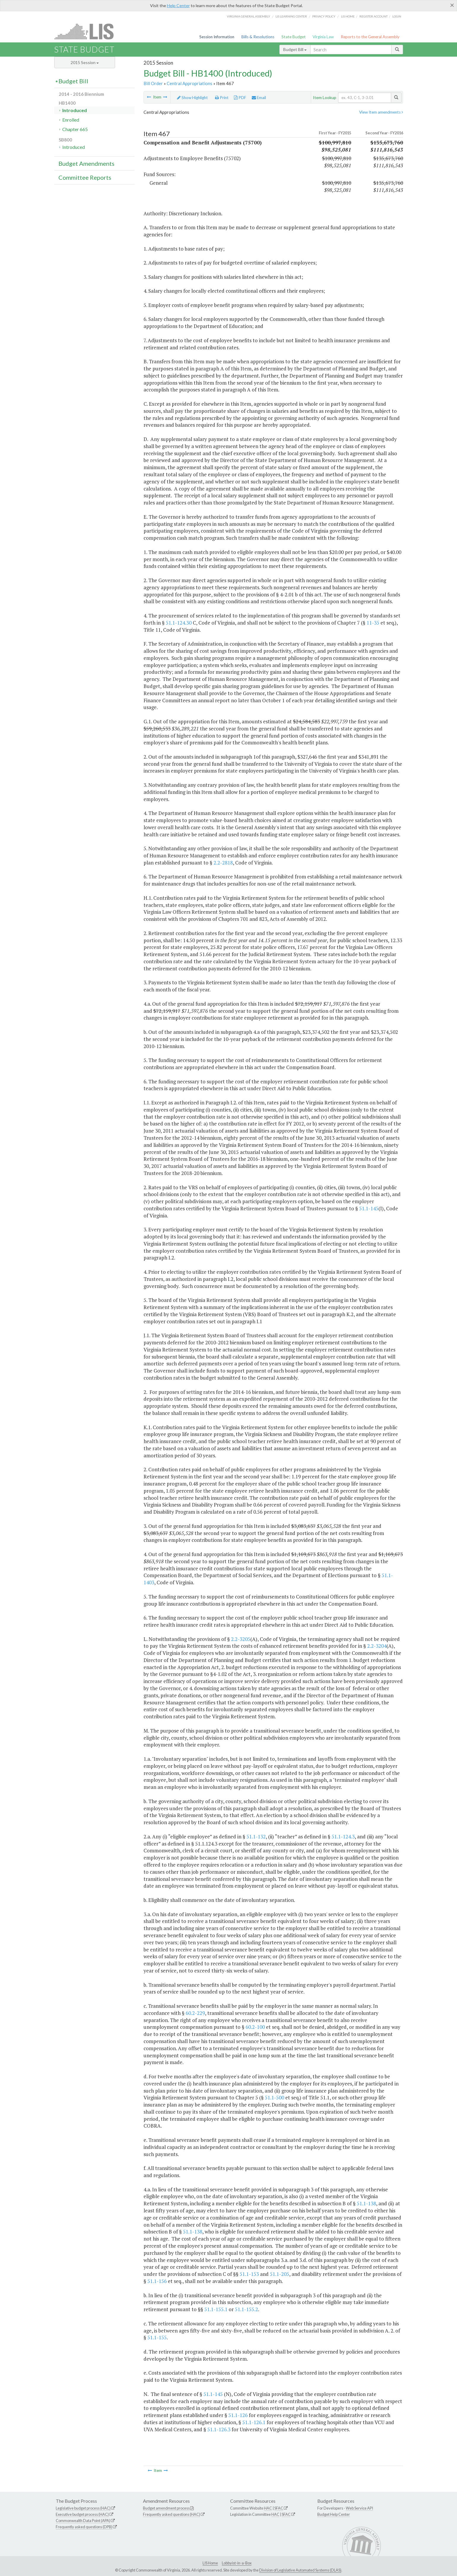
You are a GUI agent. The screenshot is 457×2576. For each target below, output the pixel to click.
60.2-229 (195, 2013)
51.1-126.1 (253, 2422)
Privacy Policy (323, 16)
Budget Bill (295, 49)
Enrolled (70, 119)
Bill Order (153, 83)
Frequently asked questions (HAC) (171, 2514)
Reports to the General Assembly (370, 36)
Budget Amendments (86, 163)
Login (396, 16)
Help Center (178, 5)
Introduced (74, 110)
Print (222, 97)
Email (259, 97)
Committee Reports (84, 177)
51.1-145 (368, 1208)
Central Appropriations (189, 83)
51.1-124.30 (179, 622)
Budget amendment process (166, 2508)
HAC (268, 2508)
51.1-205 (279, 2274)
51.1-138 (366, 2203)
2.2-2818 (223, 862)
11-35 (373, 622)
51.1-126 (238, 2415)
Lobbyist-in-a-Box (236, 2563)
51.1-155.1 (215, 2309)
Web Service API (359, 2508)
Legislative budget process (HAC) (83, 2508)
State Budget (293, 36)
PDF (240, 97)
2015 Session (85, 62)
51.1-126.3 (218, 2429)
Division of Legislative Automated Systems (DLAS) (300, 2570)
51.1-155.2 (246, 2309)
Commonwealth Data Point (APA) (83, 2520)
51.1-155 (157, 2337)
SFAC (278, 2508)
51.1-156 (157, 2281)
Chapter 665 (75, 129)
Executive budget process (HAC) (82, 2514)
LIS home (348, 16)
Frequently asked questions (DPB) (84, 2526)
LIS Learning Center (291, 16)
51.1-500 (274, 2097)
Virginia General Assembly (248, 16)
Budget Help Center (333, 2514)
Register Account (373, 16)
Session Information (216, 36)
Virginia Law (323, 36)
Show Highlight (192, 97)
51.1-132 (256, 1836)
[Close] (452, 5)
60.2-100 (255, 2026)
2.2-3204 (376, 1645)
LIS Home (210, 2563)
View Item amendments (381, 112)
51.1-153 (249, 2274)
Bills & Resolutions (257, 36)
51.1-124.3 (343, 1836)
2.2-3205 (240, 1639)
